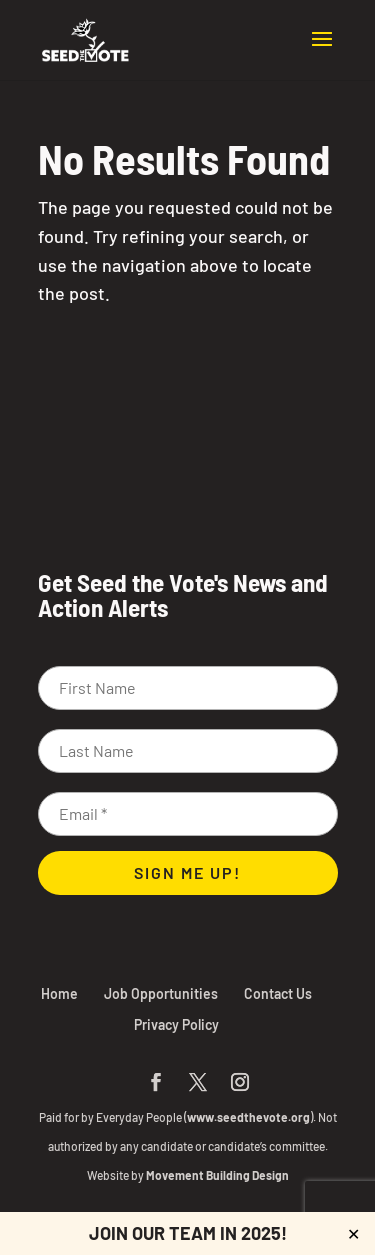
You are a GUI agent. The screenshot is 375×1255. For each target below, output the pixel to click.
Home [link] (59, 993)
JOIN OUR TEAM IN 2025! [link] (188, 1233)
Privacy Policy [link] (176, 1024)
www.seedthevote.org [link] (248, 1117)
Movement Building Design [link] (217, 1175)
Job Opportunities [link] (161, 993)
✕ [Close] (353, 1233)
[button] (322, 52)
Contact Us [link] (278, 993)
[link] (85, 38)
